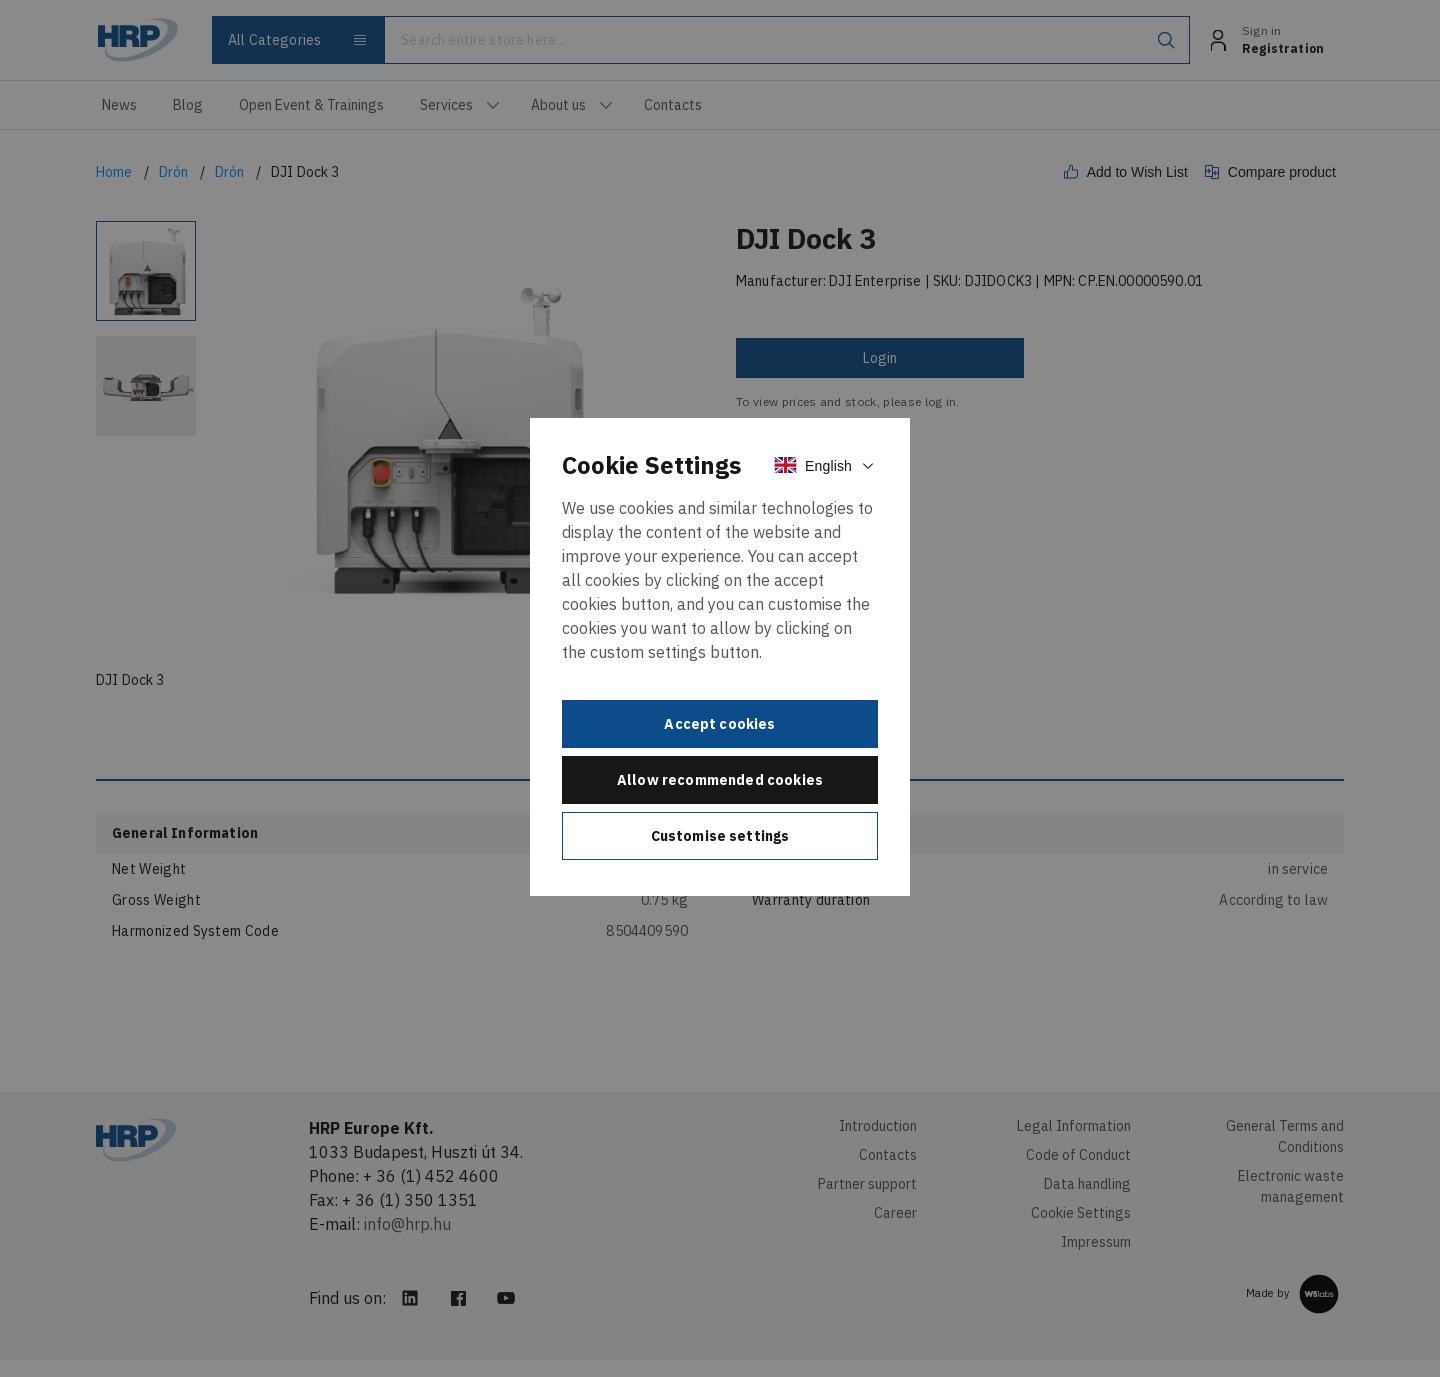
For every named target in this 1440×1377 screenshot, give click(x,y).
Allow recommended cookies (720, 780)
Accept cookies (719, 724)
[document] (720, 657)
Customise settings (720, 836)
